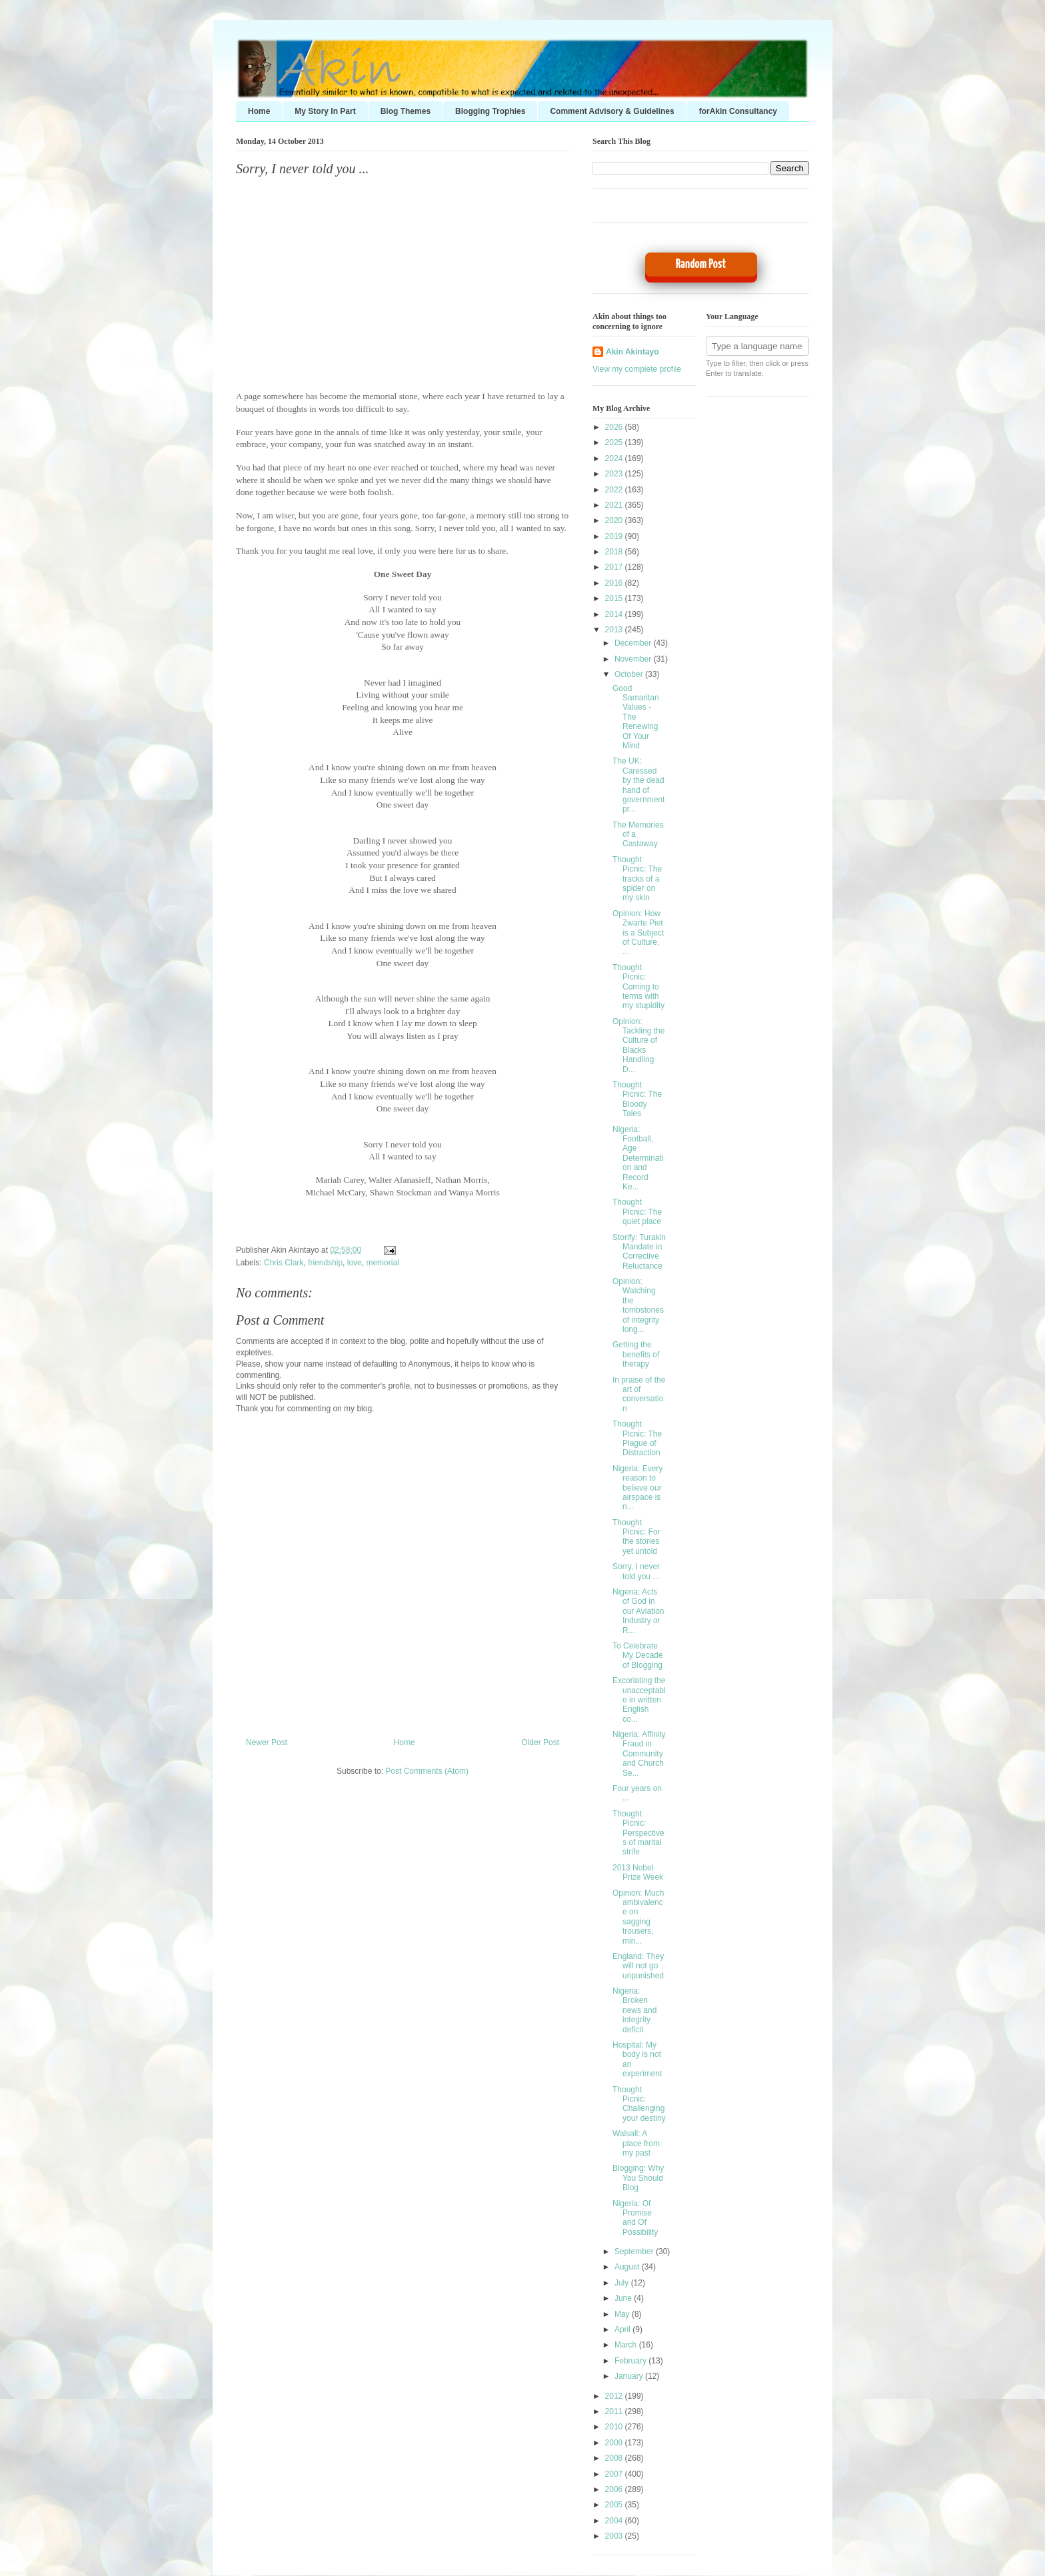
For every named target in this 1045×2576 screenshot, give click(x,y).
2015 (615, 598)
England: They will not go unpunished (638, 1966)
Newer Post (266, 1742)
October (629, 674)
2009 (615, 2442)
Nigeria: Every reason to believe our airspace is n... (637, 1488)
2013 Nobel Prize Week (637, 1872)
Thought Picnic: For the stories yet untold (636, 1537)
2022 (615, 489)
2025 (615, 442)
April (623, 2329)
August (628, 2266)
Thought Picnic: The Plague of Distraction (637, 1438)
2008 (615, 2458)
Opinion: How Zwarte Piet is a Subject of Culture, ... (638, 933)
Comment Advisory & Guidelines (612, 111)
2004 (615, 2520)
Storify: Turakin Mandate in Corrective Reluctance (639, 1252)
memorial (382, 1262)
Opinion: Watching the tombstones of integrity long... (638, 1305)
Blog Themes (406, 111)
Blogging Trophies (490, 111)
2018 (615, 551)
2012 (615, 2396)
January (629, 2376)
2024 (615, 458)
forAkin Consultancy (738, 111)
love (354, 1262)
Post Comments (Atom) (427, 1771)
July (622, 2282)
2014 (615, 614)
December (634, 643)
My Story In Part (325, 111)
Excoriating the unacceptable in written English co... (639, 1700)
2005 (615, 2504)
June (624, 2298)
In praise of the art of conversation (638, 1394)
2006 (615, 2489)
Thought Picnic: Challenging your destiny (639, 2104)
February (631, 2360)
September (635, 2251)
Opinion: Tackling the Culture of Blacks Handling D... (638, 1045)
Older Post (540, 1742)
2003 (615, 2536)
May (623, 2314)
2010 (615, 2426)
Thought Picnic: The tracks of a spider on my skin (637, 879)
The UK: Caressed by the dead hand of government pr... (638, 785)
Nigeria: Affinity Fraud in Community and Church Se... (639, 1754)
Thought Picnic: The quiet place (637, 1211)
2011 (615, 2411)
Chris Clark (283, 1262)
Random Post (701, 264)
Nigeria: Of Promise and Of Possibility (635, 2218)
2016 (615, 583)
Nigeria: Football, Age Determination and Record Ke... (637, 1158)
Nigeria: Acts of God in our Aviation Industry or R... (638, 1611)
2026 (615, 427)
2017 (615, 567)
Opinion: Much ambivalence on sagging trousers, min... (638, 1917)
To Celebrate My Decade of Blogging (637, 1655)
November (634, 659)
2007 (615, 2474)
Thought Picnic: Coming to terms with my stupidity (638, 987)
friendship (325, 1262)
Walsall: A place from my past (636, 2143)
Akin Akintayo (632, 351)
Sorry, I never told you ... (302, 168)
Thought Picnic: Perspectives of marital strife (638, 1833)
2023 (615, 473)
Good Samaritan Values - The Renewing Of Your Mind (635, 717)
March (626, 2344)
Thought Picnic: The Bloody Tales (637, 1099)
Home (259, 111)
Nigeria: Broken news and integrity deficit (634, 2010)
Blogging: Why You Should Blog (638, 2178)
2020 (615, 520)
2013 (615, 629)
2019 (615, 536)
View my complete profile (636, 369)
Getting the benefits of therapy (635, 1354)
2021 (615, 505)
